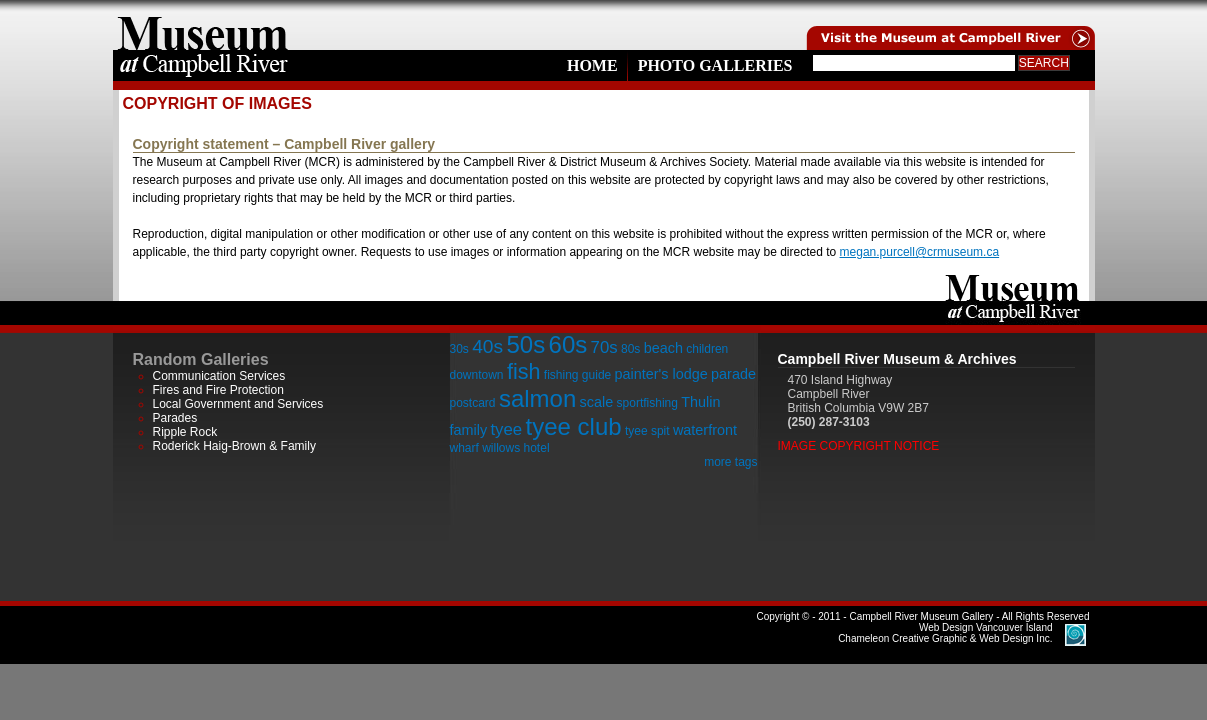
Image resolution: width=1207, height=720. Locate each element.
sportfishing (647, 403)
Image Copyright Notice (859, 446)
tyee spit (647, 431)
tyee (506, 429)
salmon (537, 398)
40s (487, 346)
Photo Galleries (715, 65)
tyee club (574, 426)
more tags (730, 462)
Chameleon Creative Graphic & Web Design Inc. (945, 633)
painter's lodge (661, 374)
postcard (473, 403)
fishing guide (577, 375)
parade (733, 374)
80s (630, 349)
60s (568, 344)
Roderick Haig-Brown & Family (234, 446)
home (203, 25)
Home (592, 65)
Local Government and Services (238, 404)
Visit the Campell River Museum (949, 25)
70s (604, 347)
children (707, 349)
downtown (477, 375)
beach (663, 348)
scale (597, 402)
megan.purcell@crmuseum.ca (920, 252)
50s (525, 344)
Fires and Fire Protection (218, 390)
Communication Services (219, 376)
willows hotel (515, 448)
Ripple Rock (185, 432)
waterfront (705, 430)
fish (524, 371)
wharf (464, 448)
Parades (175, 418)
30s (459, 349)
